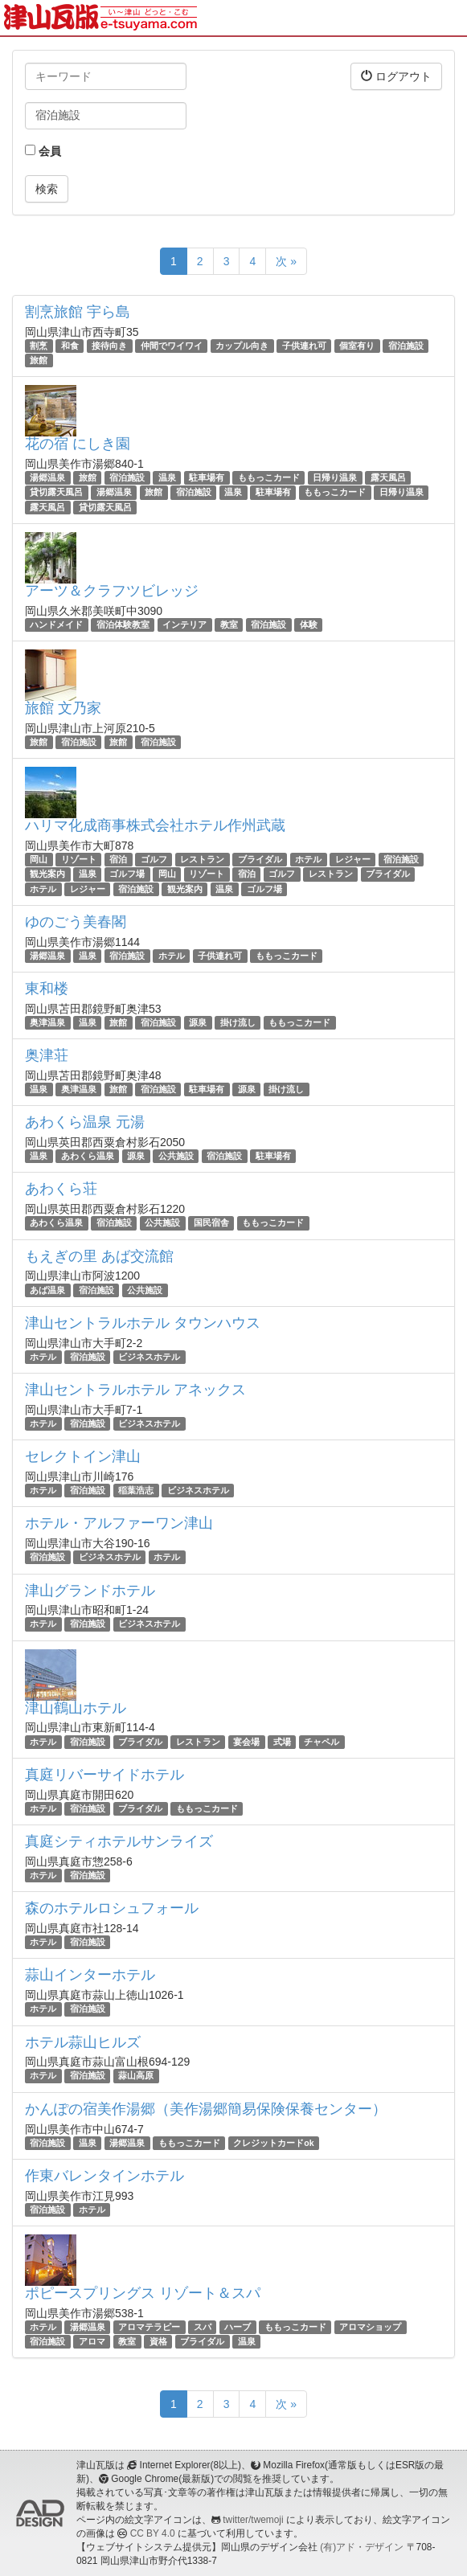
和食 (70, 345)
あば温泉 (47, 1290)
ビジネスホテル (149, 1357)
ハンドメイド (56, 624)
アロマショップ (370, 2327)
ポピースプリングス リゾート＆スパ (142, 2293)
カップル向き (241, 345)
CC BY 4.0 (152, 2533)
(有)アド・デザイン (362, 2547)
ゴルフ (154, 859)
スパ (202, 2327)
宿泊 (118, 859)
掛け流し (238, 1022)
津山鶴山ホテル (75, 1708)
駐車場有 (206, 477)
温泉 (167, 477)
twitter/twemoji (253, 2519)
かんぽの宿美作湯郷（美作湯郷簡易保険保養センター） (206, 2109)
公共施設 (176, 1156)
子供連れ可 (304, 345)
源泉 (198, 1022)
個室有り (357, 345)
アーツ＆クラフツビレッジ (112, 591)
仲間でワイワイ (172, 345)
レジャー (353, 859)
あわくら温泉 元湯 (85, 1122)
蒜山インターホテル (90, 1975)
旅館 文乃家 (63, 708)
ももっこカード (269, 477)
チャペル (321, 1742)
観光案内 (47, 873)
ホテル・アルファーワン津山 (119, 1523)
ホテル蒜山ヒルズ (83, 2042)
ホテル (308, 859)
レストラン (202, 859)
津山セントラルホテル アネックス (135, 1390)
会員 (43, 151)
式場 (282, 1742)
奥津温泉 (47, 1022)
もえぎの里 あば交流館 (99, 1256)
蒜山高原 (136, 2076)
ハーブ (237, 2327)
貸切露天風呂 (56, 493)
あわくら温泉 (87, 1156)
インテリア (184, 624)
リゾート (78, 859)
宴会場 (246, 1742)
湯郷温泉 (47, 477)
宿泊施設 (406, 345)
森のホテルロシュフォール (112, 1908)
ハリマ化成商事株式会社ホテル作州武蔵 (155, 825)
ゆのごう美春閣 (75, 922)
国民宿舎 (211, 1222)
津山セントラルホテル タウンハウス (142, 1323)
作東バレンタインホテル (104, 2176)
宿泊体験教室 (123, 624)
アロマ (92, 2341)
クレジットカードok (273, 2143)
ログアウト (396, 76)
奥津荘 (46, 1055)
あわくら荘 (61, 1189)
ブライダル (260, 859)
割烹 (38, 345)
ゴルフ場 (127, 873)
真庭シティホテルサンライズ (119, 1841)
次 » (286, 261)
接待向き (109, 345)
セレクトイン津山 (83, 1456)
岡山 (38, 859)
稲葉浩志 (136, 1490)
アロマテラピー (149, 2327)
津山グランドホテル (90, 1591)
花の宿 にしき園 (77, 444)
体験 (308, 624)
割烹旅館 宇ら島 (77, 312)
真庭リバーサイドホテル (104, 1775)
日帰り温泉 (335, 477)
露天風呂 (388, 477)
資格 (158, 2341)
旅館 (38, 360)
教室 (229, 624)
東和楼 (46, 989)
